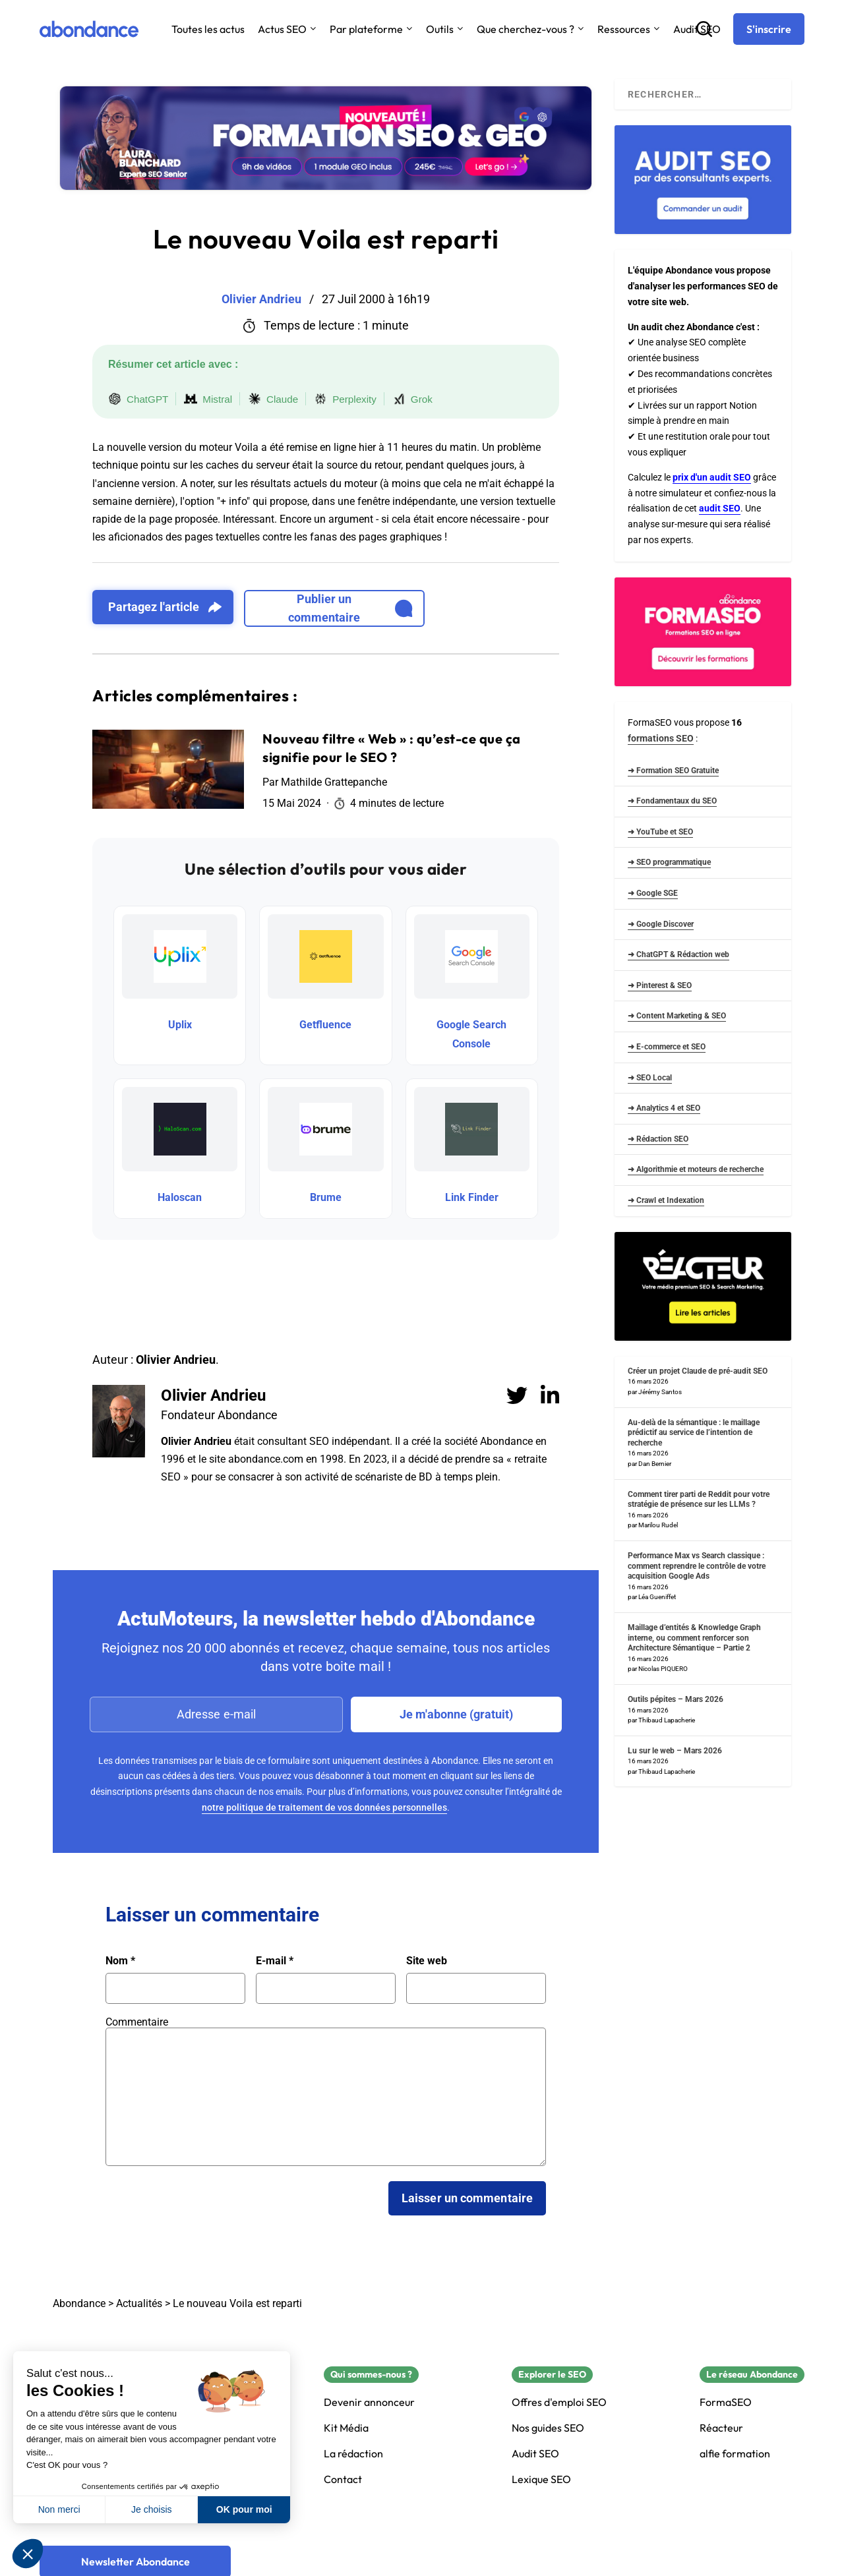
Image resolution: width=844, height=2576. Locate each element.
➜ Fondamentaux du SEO (672, 800)
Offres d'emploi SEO (559, 2402)
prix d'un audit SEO (712, 477)
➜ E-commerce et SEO (667, 1046)
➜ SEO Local (650, 1077)
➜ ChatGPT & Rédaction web (678, 954)
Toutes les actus (208, 29)
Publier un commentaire (350, 608)
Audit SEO (535, 2453)
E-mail (274, 1961)
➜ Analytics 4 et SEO (664, 1108)
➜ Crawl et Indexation (666, 1200)
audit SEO (719, 508)
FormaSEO (726, 2402)
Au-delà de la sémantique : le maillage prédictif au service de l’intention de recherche (694, 1433)
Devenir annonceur (369, 2402)
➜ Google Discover (661, 924)
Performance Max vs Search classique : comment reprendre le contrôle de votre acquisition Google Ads (697, 1566)
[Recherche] (704, 29)
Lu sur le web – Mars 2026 (675, 1750)
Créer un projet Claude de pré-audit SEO (698, 1371)
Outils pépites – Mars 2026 (675, 1699)
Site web (426, 1961)
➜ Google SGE (653, 893)
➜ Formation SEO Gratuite (673, 770)
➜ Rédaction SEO (658, 1139)
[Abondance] (89, 29)
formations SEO (661, 738)
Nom (120, 1961)
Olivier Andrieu (213, 1395)
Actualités (139, 2303)
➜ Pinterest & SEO (660, 985)
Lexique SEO (541, 2479)
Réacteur (721, 2428)
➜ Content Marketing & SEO (677, 1015)
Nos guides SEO (548, 2428)
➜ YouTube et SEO (660, 831)
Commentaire (137, 2022)
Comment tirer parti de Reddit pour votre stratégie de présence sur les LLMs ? (698, 1499)
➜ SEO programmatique (669, 862)
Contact (343, 2479)
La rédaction (353, 2453)
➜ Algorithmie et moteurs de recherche (696, 1169)
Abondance (79, 2303)
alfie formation (735, 2453)
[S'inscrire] (768, 29)
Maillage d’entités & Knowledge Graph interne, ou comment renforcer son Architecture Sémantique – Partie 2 (694, 1638)
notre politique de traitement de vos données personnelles (324, 1807)
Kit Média (346, 2428)
